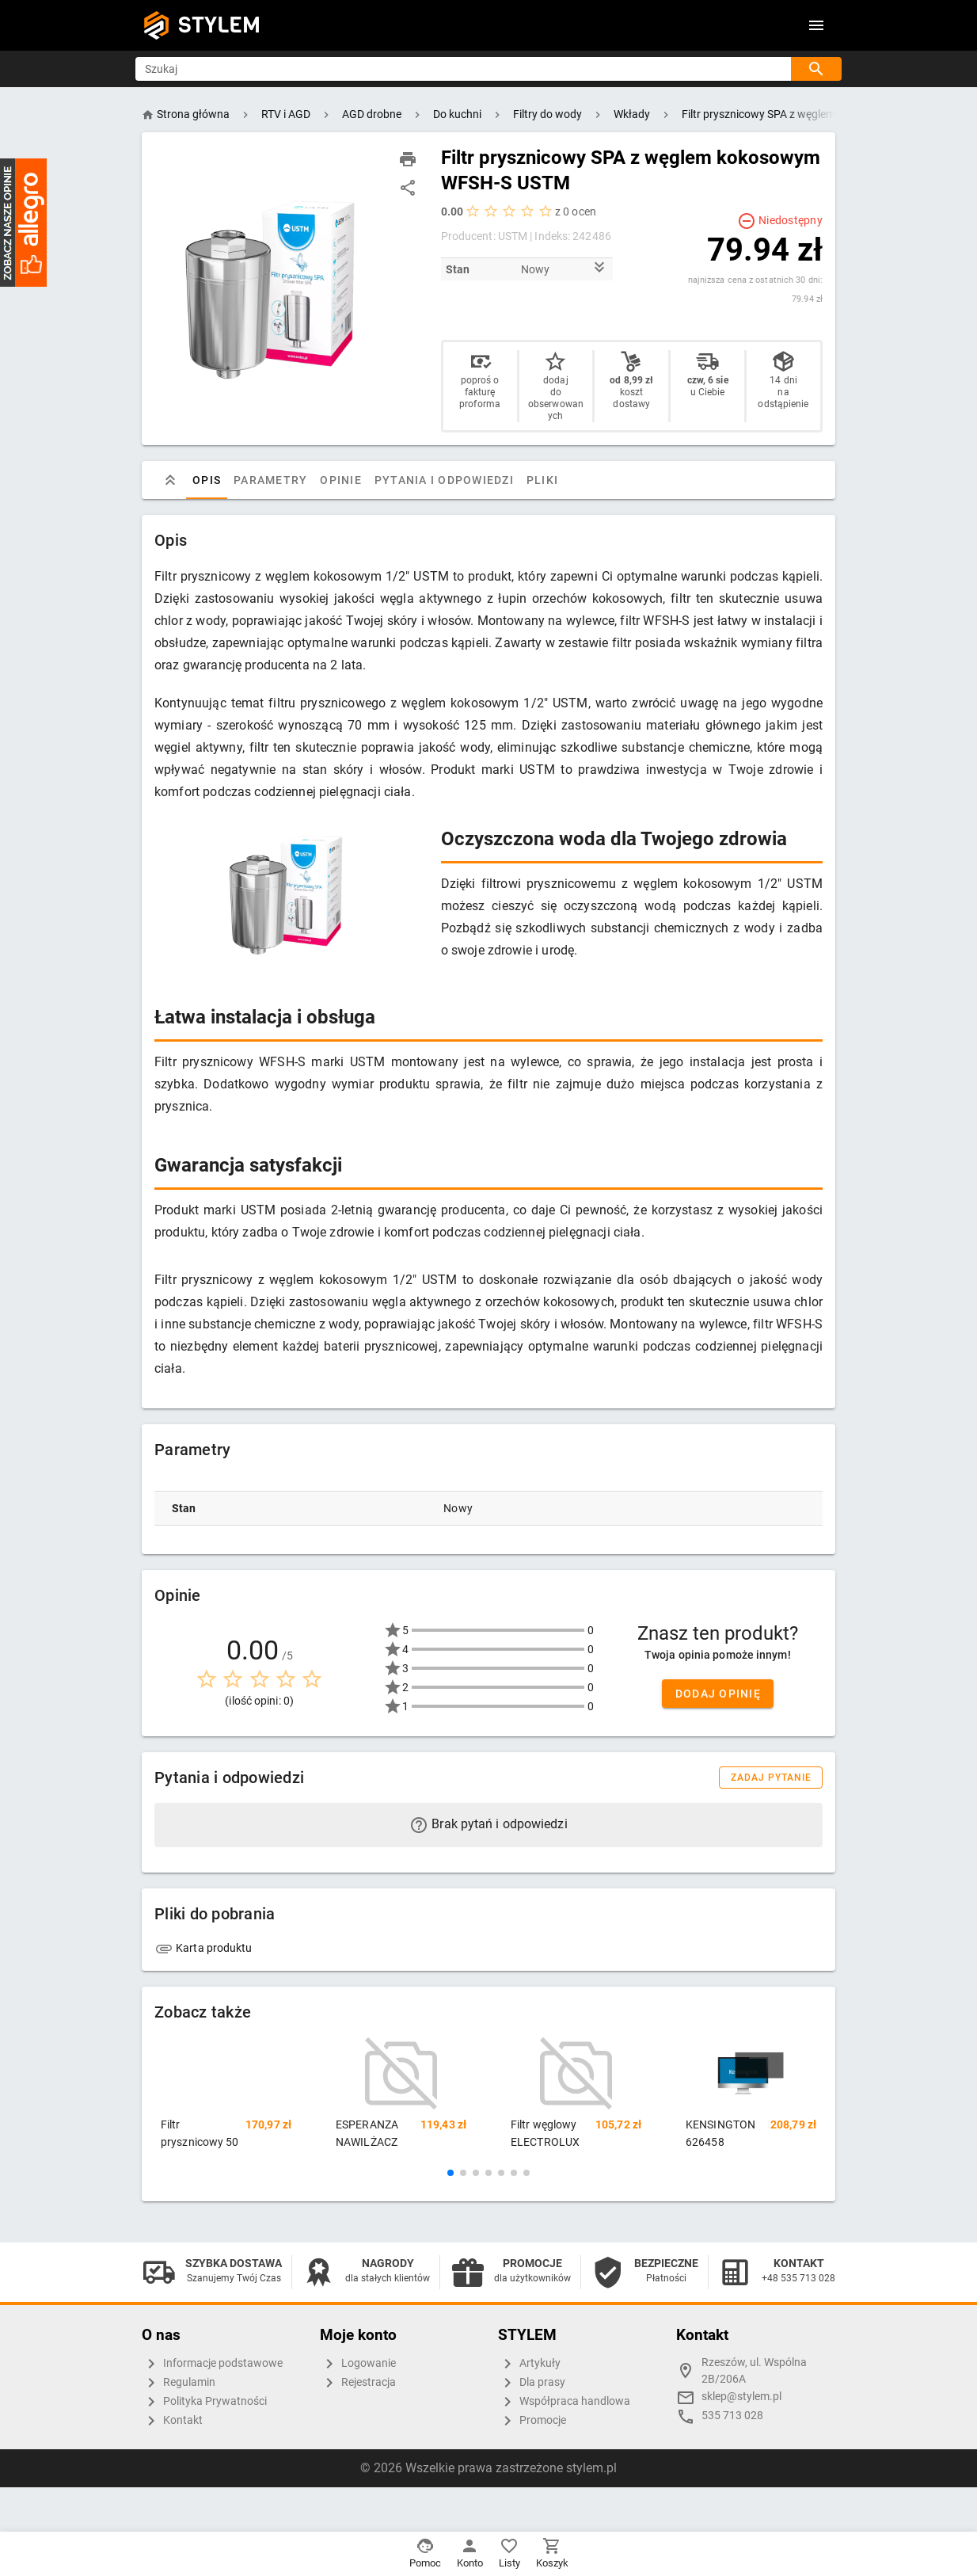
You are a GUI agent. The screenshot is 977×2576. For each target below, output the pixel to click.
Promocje (532, 2420)
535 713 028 (732, 2415)
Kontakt (172, 2420)
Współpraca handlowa (564, 2401)
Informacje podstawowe (212, 2363)
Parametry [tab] (270, 480)
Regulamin (178, 2382)
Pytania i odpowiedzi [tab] (444, 480)
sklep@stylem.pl (741, 2396)
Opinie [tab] (341, 480)
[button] (450, 2173)
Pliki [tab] (542, 480)
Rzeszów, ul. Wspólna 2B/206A (754, 2371)
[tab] (170, 480)
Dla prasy (531, 2382)
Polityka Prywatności (204, 2401)
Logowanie (358, 2363)
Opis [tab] (206, 480)
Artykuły (529, 2363)
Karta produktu (203, 1948)
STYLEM (219, 25)
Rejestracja (358, 2382)
